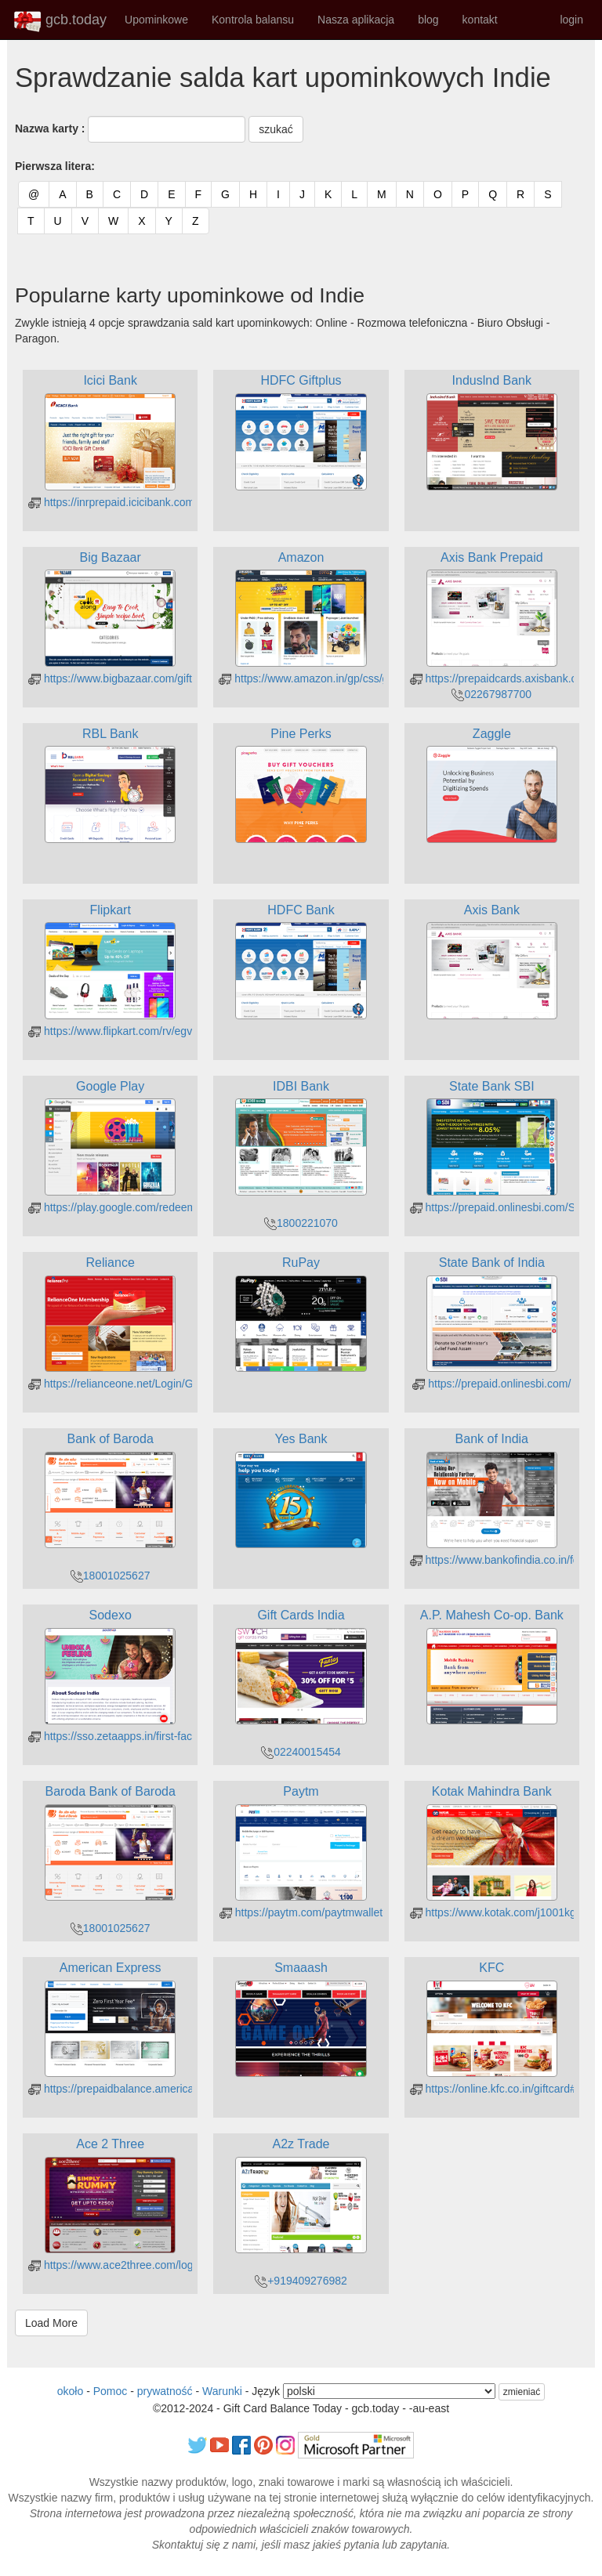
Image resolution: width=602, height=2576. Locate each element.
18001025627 (110, 1575)
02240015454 (301, 1752)
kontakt (480, 19)
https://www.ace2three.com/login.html (127, 2265)
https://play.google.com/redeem (112, 1207)
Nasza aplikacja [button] (355, 19)
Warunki (222, 2391)
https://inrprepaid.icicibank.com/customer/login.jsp (157, 502)
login (571, 19)
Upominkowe (156, 19)
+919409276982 (301, 2280)
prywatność (165, 2391)
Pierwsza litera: (55, 166)
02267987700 (491, 694)
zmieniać (521, 2391)
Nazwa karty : (50, 128)
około (70, 2391)
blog (428, 19)
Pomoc (110, 2391)
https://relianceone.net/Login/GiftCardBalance (146, 1383)
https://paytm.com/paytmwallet (301, 1912)
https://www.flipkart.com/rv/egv (110, 1031)
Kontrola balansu (253, 19)
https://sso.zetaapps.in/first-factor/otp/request (145, 1736)
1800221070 (301, 1223)
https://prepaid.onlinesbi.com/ (491, 1383)
